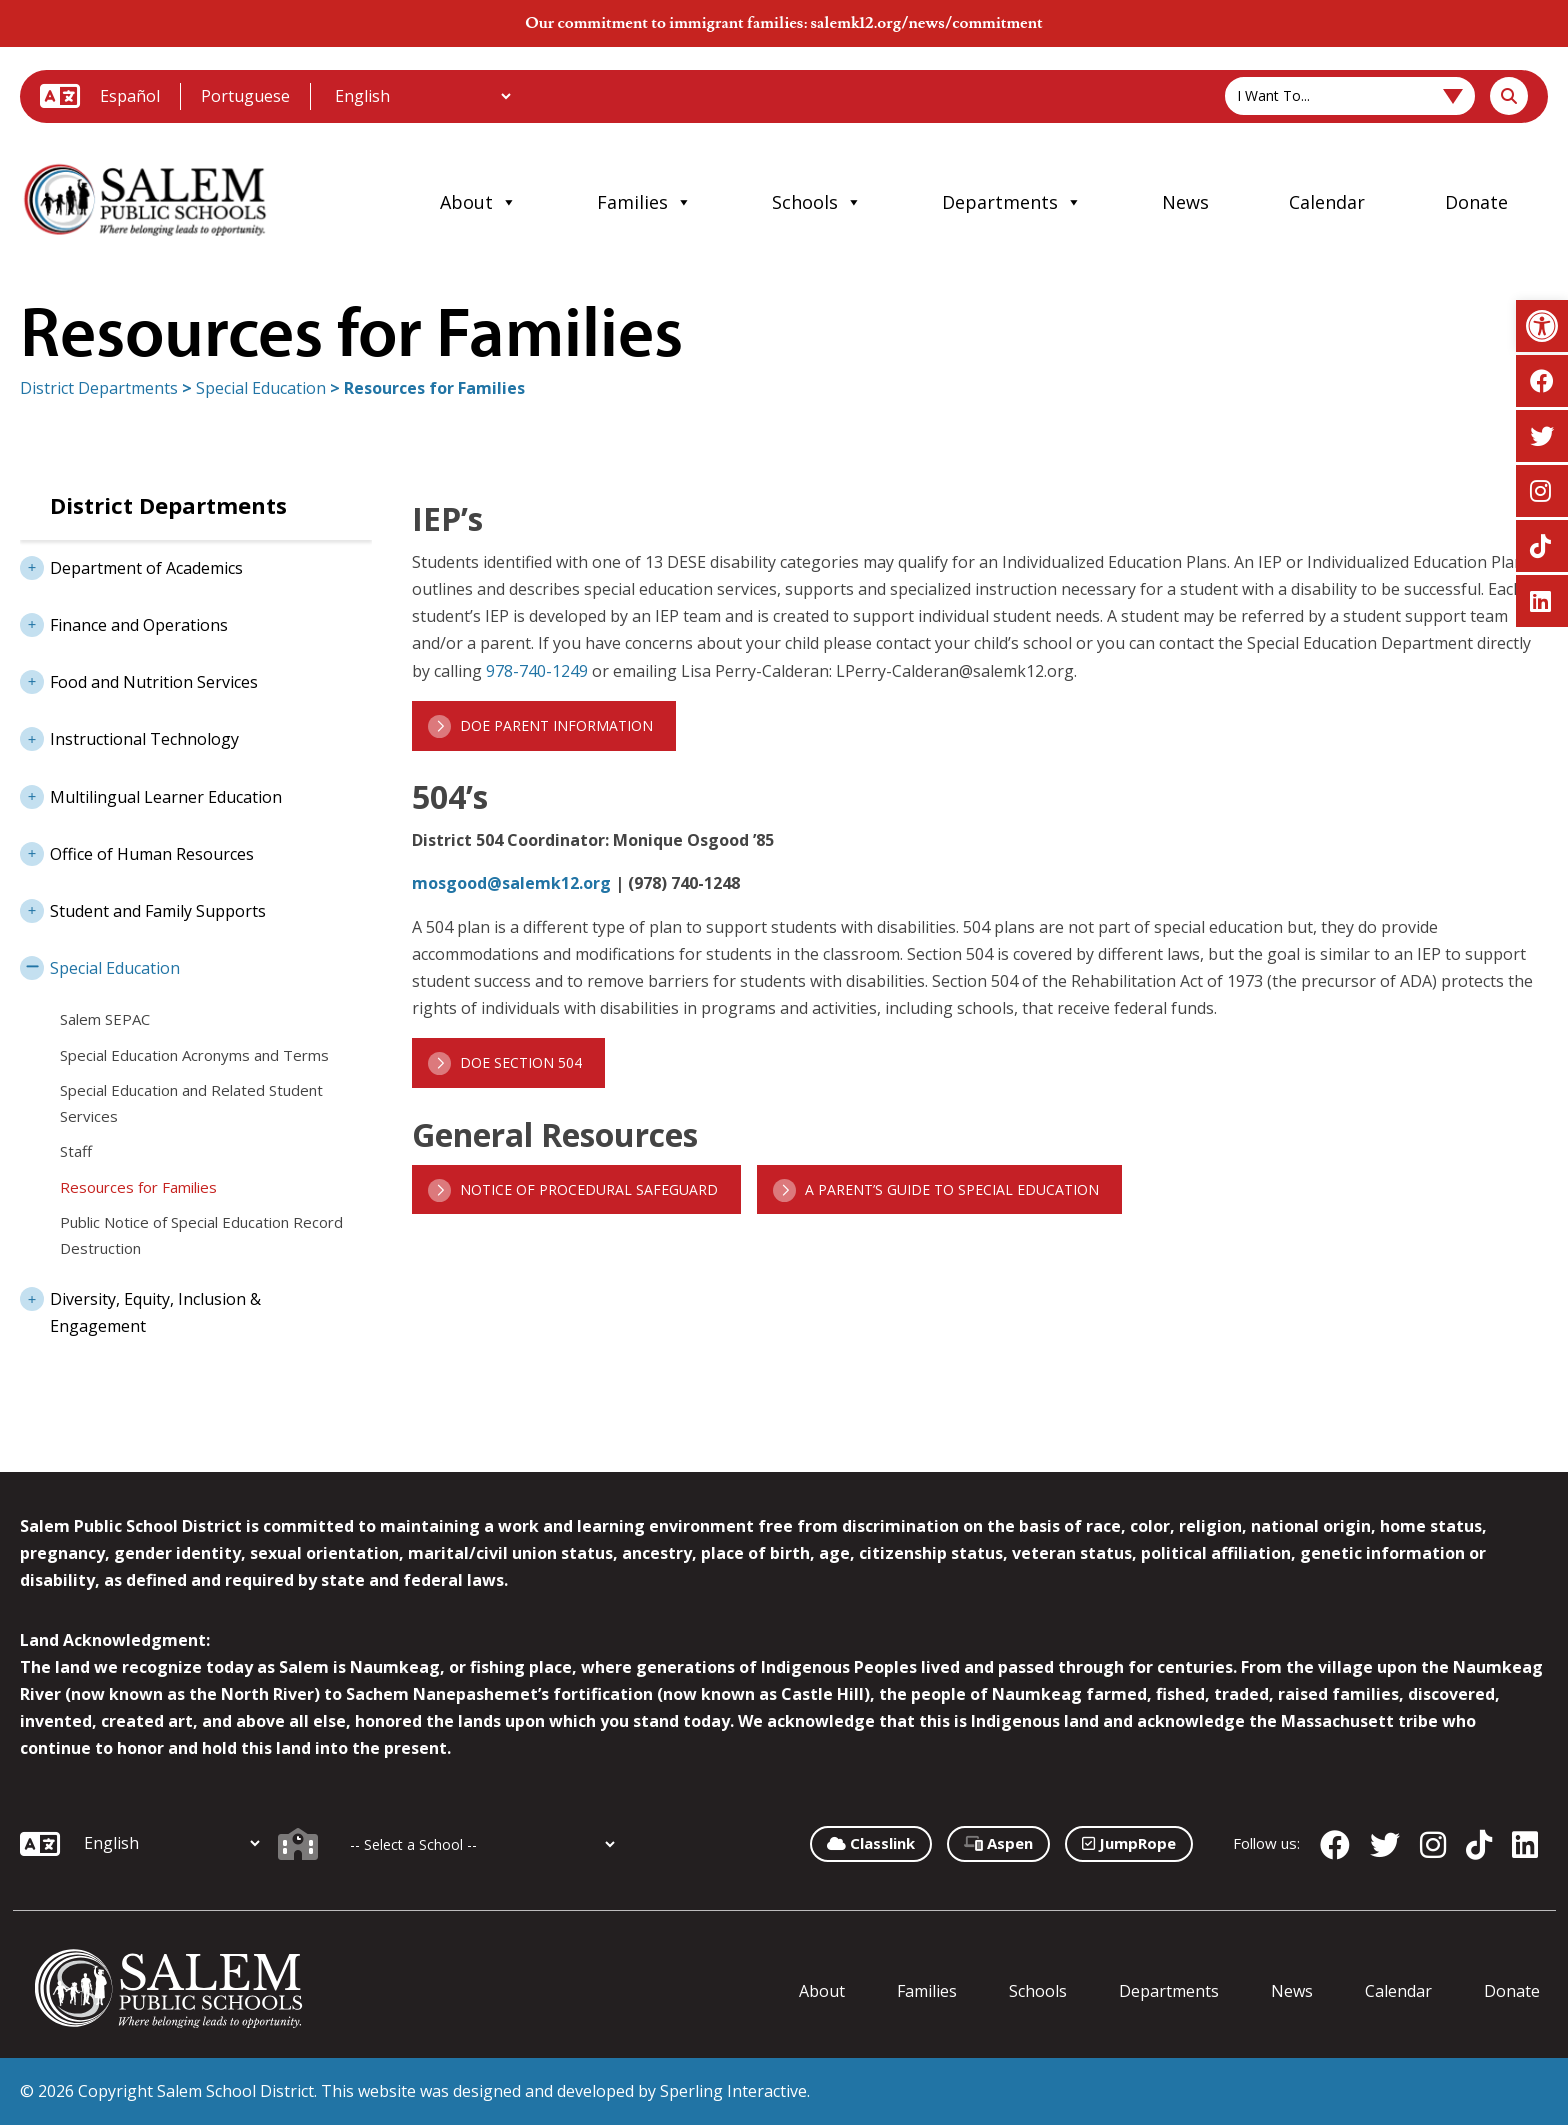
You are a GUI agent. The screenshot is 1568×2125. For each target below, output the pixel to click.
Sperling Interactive (733, 2091)
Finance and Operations (124, 623)
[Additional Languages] (422, 96)
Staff (76, 1151)
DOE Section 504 (521, 1062)
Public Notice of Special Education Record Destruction (201, 1235)
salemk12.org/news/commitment (926, 23)
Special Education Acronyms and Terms (194, 1055)
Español (130, 96)
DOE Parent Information (556, 725)
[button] (1542, 326)
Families (644, 202)
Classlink (871, 1843)
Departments (1012, 202)
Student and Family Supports (143, 909)
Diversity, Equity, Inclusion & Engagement (140, 1306)
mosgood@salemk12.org (511, 883)
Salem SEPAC (105, 1019)
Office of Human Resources (137, 852)
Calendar (1327, 202)
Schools (817, 202)
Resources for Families (138, 1187)
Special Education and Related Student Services (191, 1103)
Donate (1476, 202)
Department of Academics (131, 566)
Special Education (261, 388)
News (1185, 202)
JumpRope (1129, 1843)
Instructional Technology (129, 737)
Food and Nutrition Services (139, 680)
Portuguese (245, 96)
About (478, 202)
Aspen (998, 1843)
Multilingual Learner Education (151, 795)
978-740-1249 (537, 671)
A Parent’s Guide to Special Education (952, 1189)
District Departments (99, 388)
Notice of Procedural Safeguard (589, 1189)
